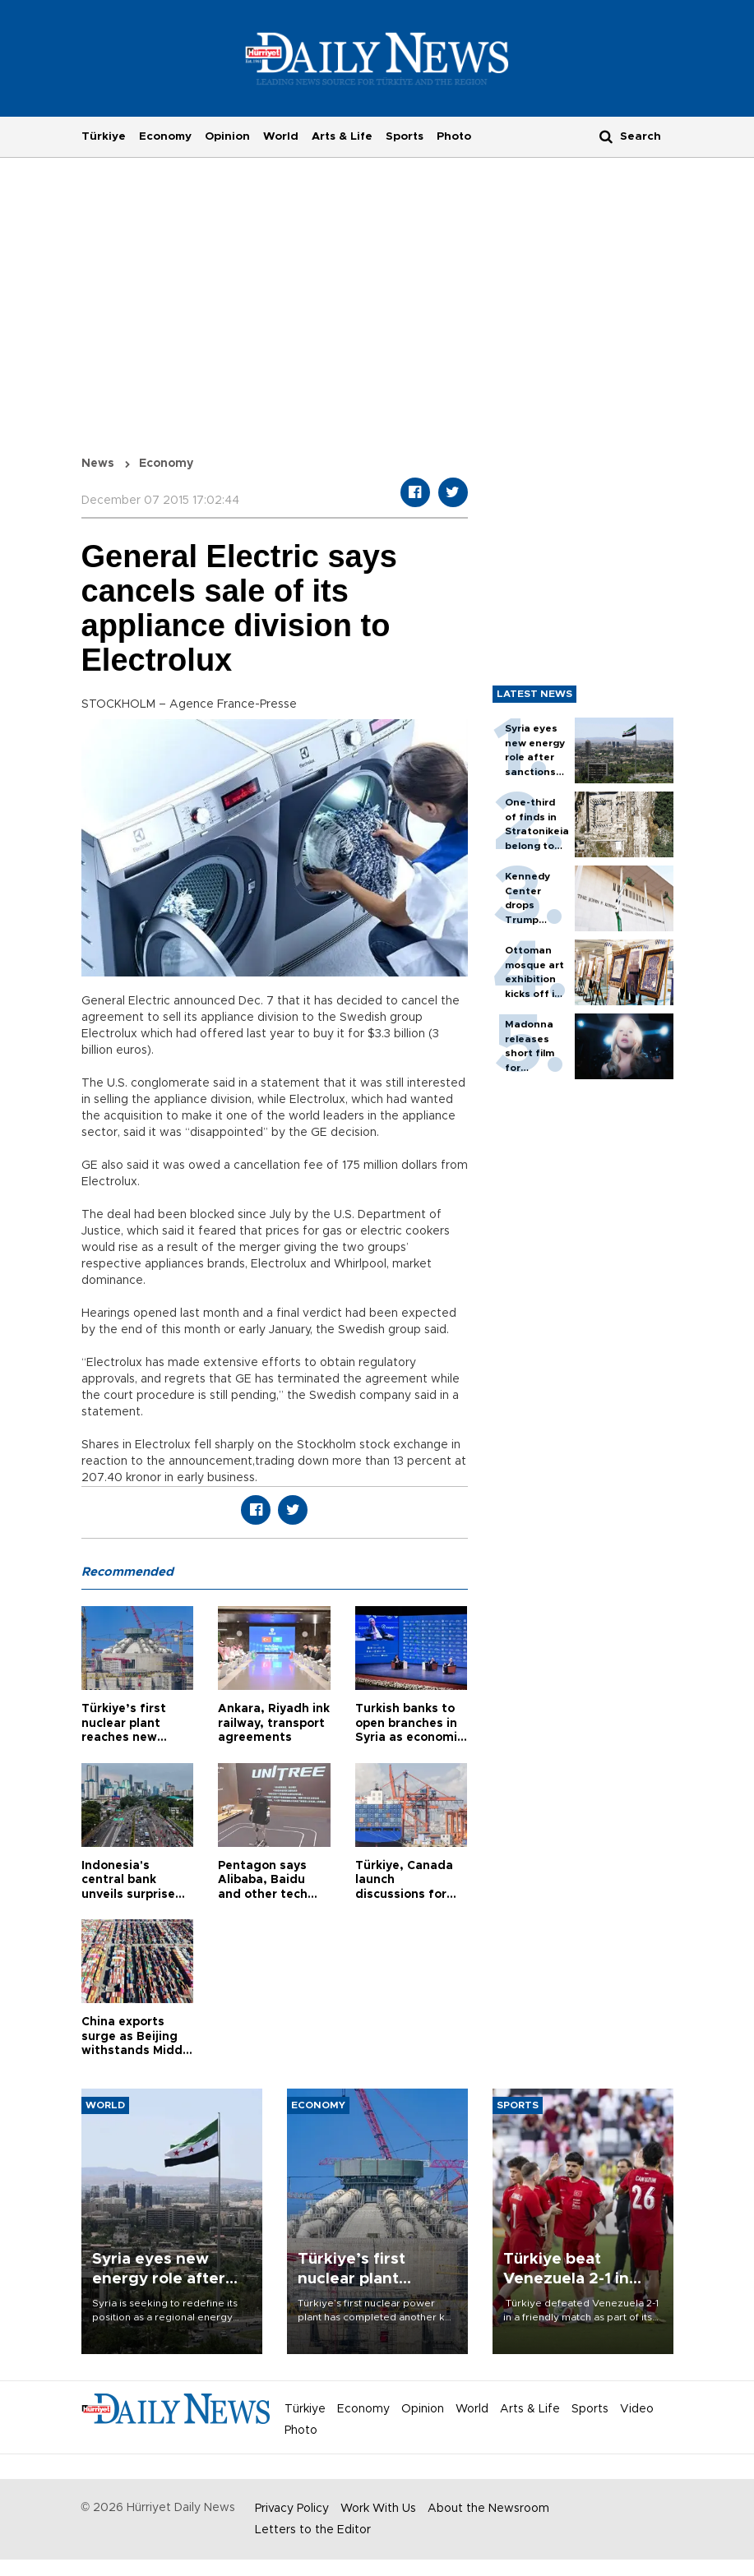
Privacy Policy (292, 2508)
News (97, 463)
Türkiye (103, 136)
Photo (454, 136)
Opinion (227, 136)
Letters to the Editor (313, 2530)
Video (637, 2409)
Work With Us (378, 2508)
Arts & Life (342, 136)
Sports (404, 136)
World (280, 136)
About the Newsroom (488, 2508)
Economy (165, 136)
